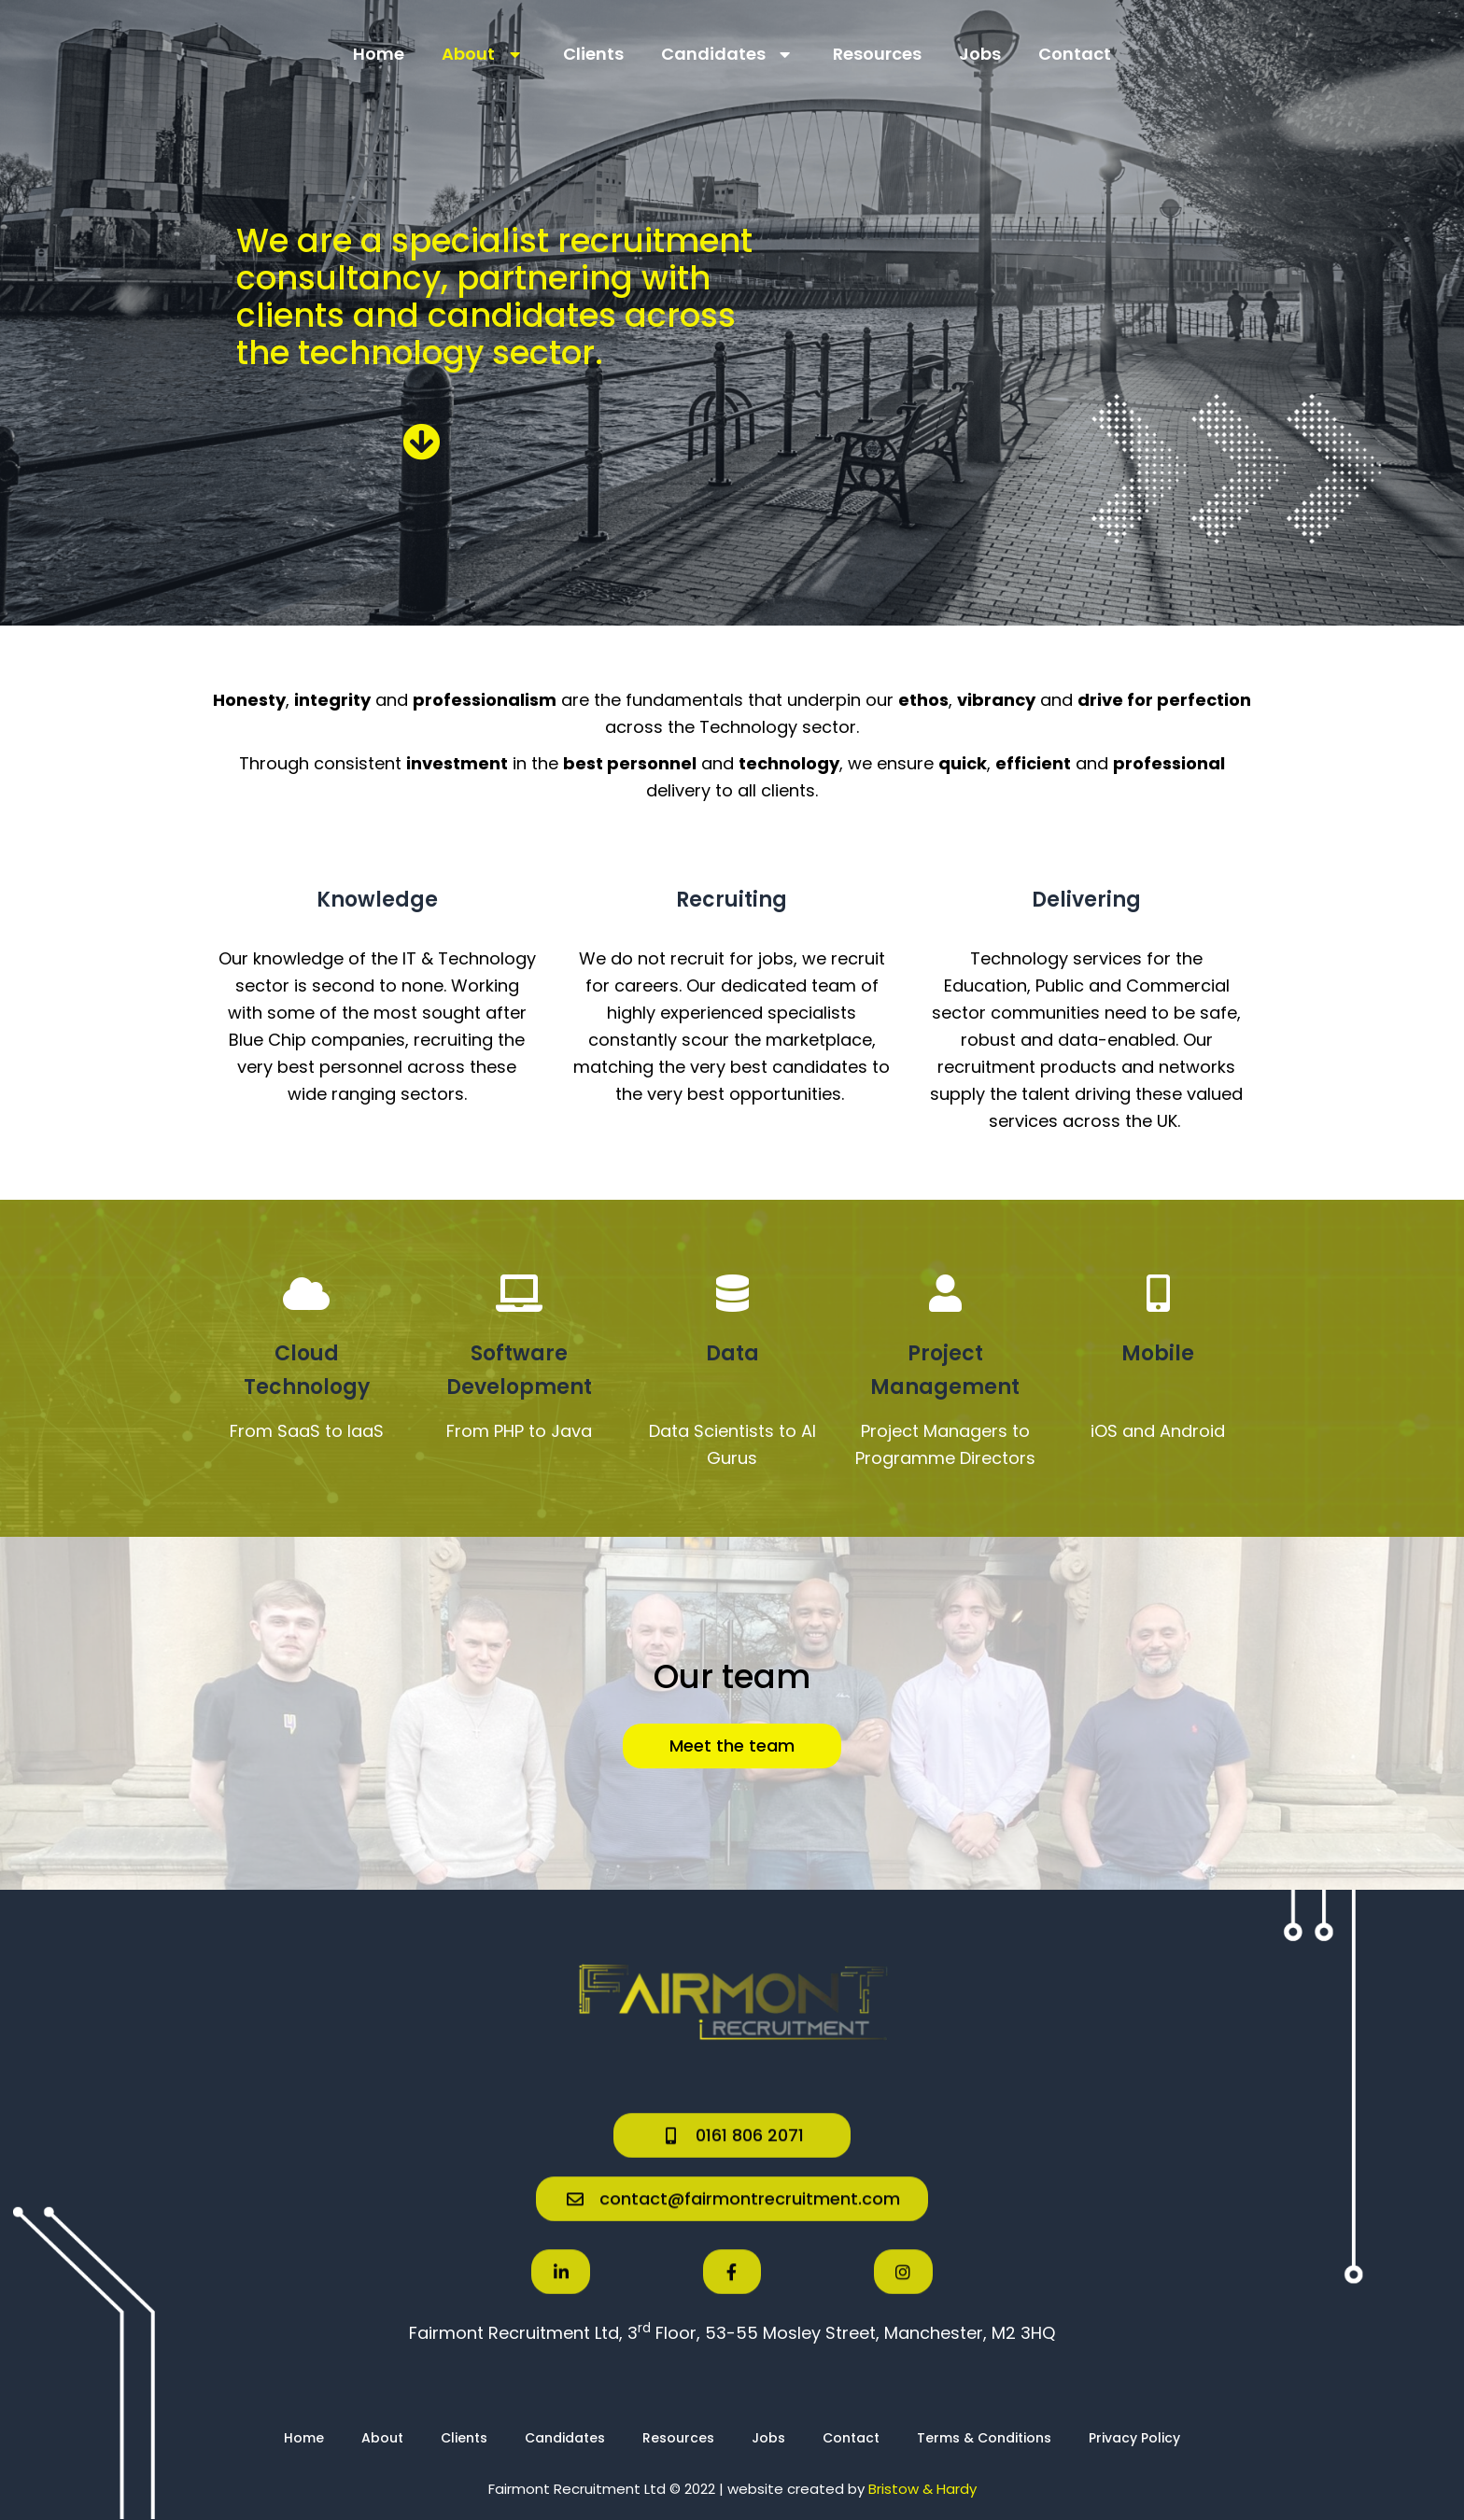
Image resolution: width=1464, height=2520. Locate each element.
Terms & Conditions (984, 2437)
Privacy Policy (1134, 2437)
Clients (593, 53)
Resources (877, 53)
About (484, 54)
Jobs (980, 53)
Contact (1074, 53)
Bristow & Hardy (922, 2489)
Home (378, 53)
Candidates (728, 54)
